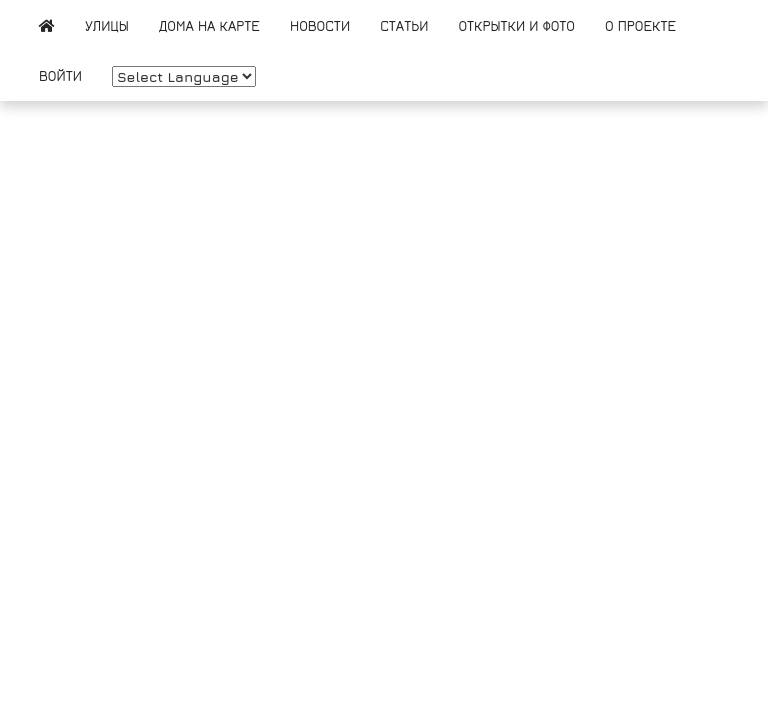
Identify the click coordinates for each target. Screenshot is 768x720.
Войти (60, 75)
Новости (320, 25)
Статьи (404, 25)
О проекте (640, 25)
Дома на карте (209, 25)
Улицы (107, 25)
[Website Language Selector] (184, 76)
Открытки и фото (516, 25)
